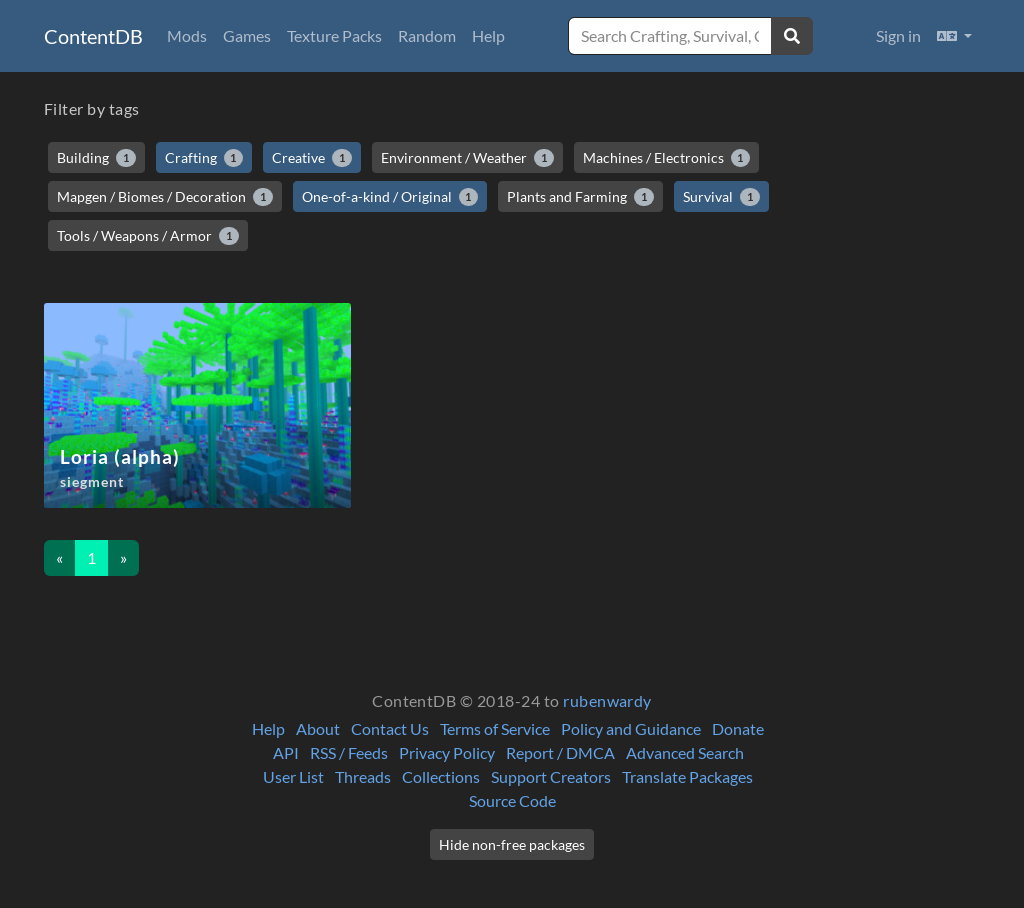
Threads (363, 776)
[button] (954, 36)
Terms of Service (495, 728)
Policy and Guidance (631, 728)
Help (488, 35)
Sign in (898, 35)
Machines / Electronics (667, 158)
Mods (187, 35)
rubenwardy (607, 700)
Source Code (512, 800)
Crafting (204, 158)
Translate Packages (687, 776)
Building (96, 158)
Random (427, 35)
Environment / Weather (467, 158)
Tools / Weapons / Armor (148, 236)
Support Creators (551, 776)
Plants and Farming (580, 197)
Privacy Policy (447, 752)
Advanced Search (685, 752)
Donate (738, 728)
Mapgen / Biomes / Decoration (165, 197)
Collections (441, 776)
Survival (721, 197)
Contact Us (390, 728)
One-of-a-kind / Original (390, 197)
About (318, 728)
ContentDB (93, 36)
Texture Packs (334, 35)
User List (293, 776)
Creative (312, 158)
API (286, 752)
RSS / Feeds (349, 752)
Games (247, 35)
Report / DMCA (560, 752)
